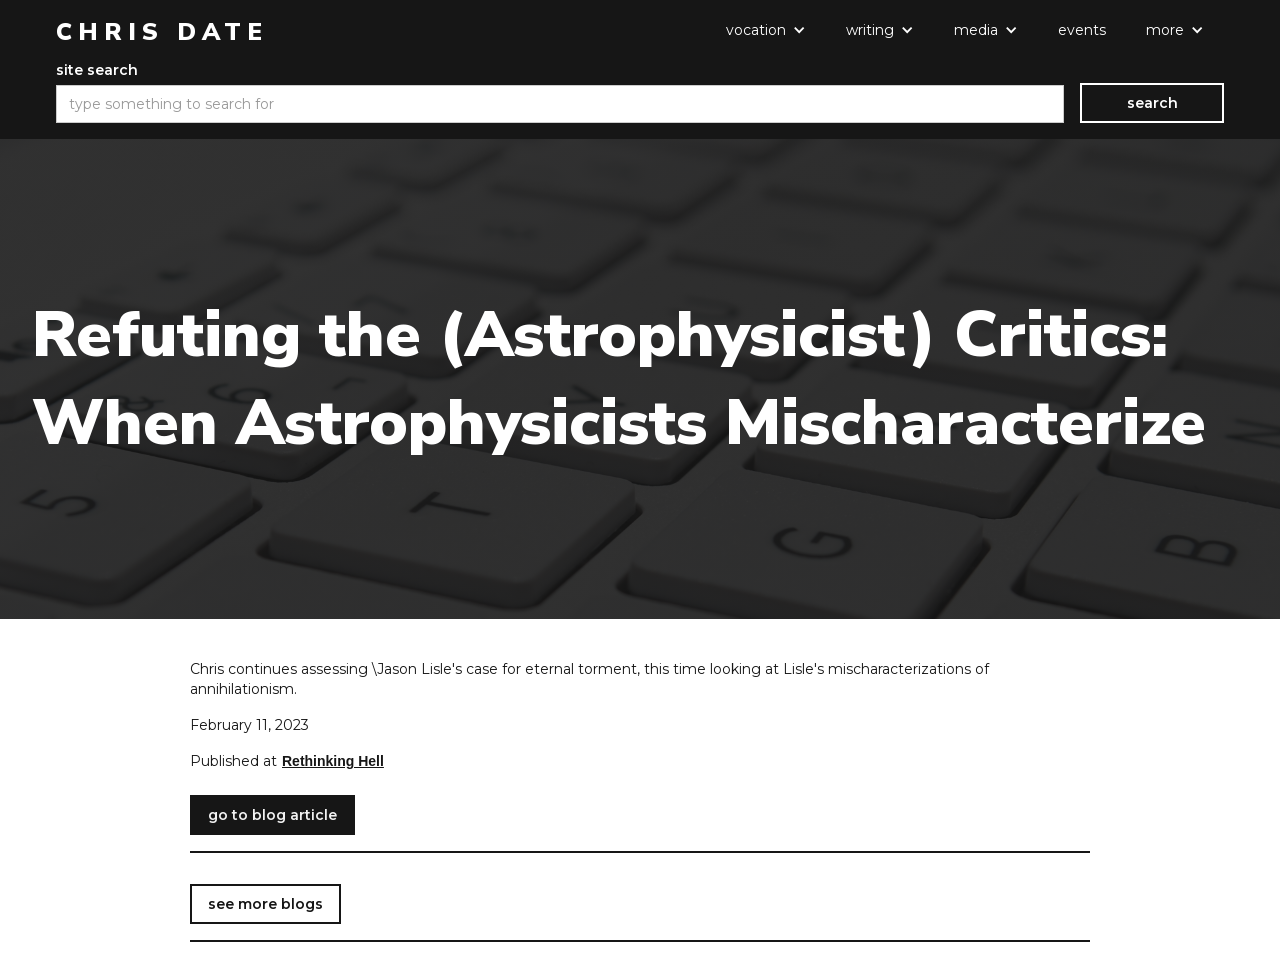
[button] (766, 30)
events (1082, 30)
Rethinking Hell (333, 761)
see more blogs (265, 904)
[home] (162, 32)
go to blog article (272, 815)
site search (97, 70)
